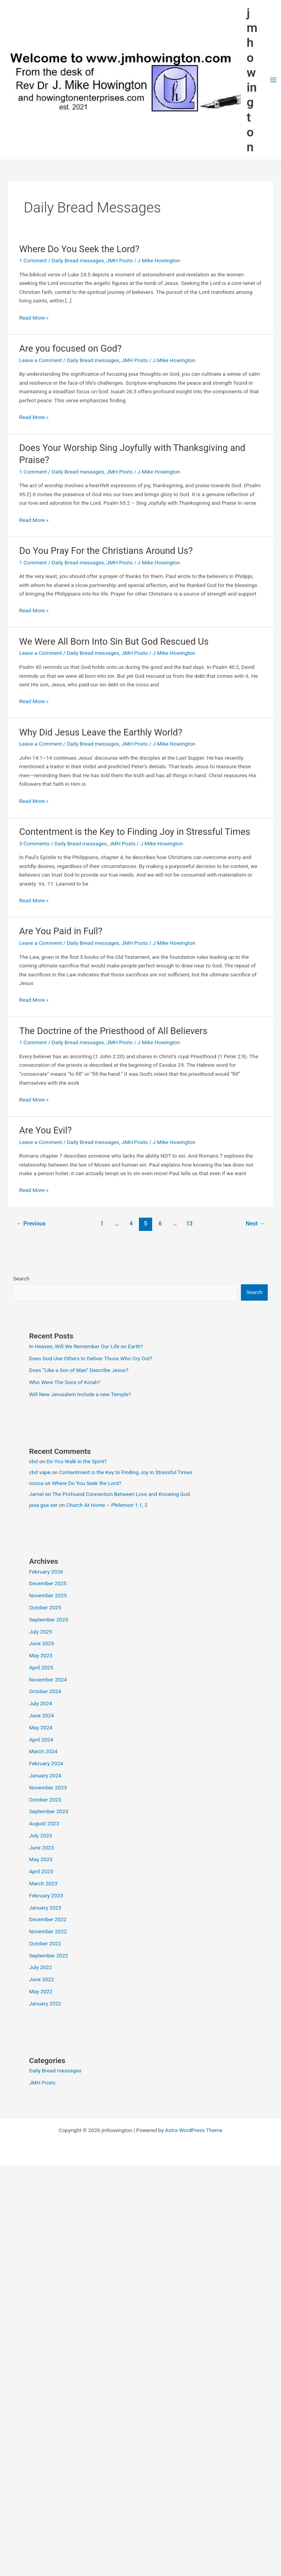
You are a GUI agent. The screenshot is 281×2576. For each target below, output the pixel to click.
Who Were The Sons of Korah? (64, 1382)
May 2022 (41, 1991)
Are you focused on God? (70, 348)
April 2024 (41, 1739)
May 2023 (41, 1859)
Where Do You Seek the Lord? (79, 249)
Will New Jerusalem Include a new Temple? (80, 1394)
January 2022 (45, 2003)
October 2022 (45, 1943)
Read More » (34, 317)
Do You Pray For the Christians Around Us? (106, 550)
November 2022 (48, 1931)
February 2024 (46, 1763)
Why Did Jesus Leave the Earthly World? (100, 732)
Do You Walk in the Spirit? (76, 1461)
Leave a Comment (40, 360)
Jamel (36, 1494)
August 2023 (44, 1823)
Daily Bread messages (78, 260)
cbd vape (40, 1472)
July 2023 (40, 1835)
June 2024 (41, 1715)
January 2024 (45, 1775)
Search (21, 1278)
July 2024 (40, 1703)
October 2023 (45, 1799)
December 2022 (48, 1919)
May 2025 (41, 1655)
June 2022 (41, 1979)
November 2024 (48, 1679)
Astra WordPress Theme (193, 2130)
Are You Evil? (45, 1130)
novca (36, 1483)
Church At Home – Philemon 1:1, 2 (107, 1505)
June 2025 (41, 1643)
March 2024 (43, 1751)
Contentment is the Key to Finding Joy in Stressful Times (134, 831)
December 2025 (48, 1583)
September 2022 (48, 1955)
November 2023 (48, 1787)
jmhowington (252, 80)
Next (255, 1223)
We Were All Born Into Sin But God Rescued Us (114, 641)
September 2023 (48, 1811)
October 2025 (45, 1607)
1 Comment (33, 260)
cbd (33, 1461)
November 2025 (48, 1595)
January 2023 (45, 1907)
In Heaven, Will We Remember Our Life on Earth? (86, 1346)
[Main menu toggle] (273, 80)
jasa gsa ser (43, 1505)
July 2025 (40, 1631)
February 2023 (46, 1895)
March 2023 (43, 1883)
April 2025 (41, 1667)
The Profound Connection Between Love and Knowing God (121, 1494)
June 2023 (41, 1847)
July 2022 (40, 1967)
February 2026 (46, 1571)
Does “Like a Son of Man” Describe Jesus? (78, 1370)
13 (189, 1223)
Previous (31, 1223)
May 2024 (41, 1727)
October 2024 (45, 1691)
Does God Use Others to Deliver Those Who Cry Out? (90, 1358)
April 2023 (41, 1871)
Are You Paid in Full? (60, 931)
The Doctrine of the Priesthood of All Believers (113, 1030)
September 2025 (48, 1619)
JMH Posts (119, 260)
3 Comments (34, 843)
